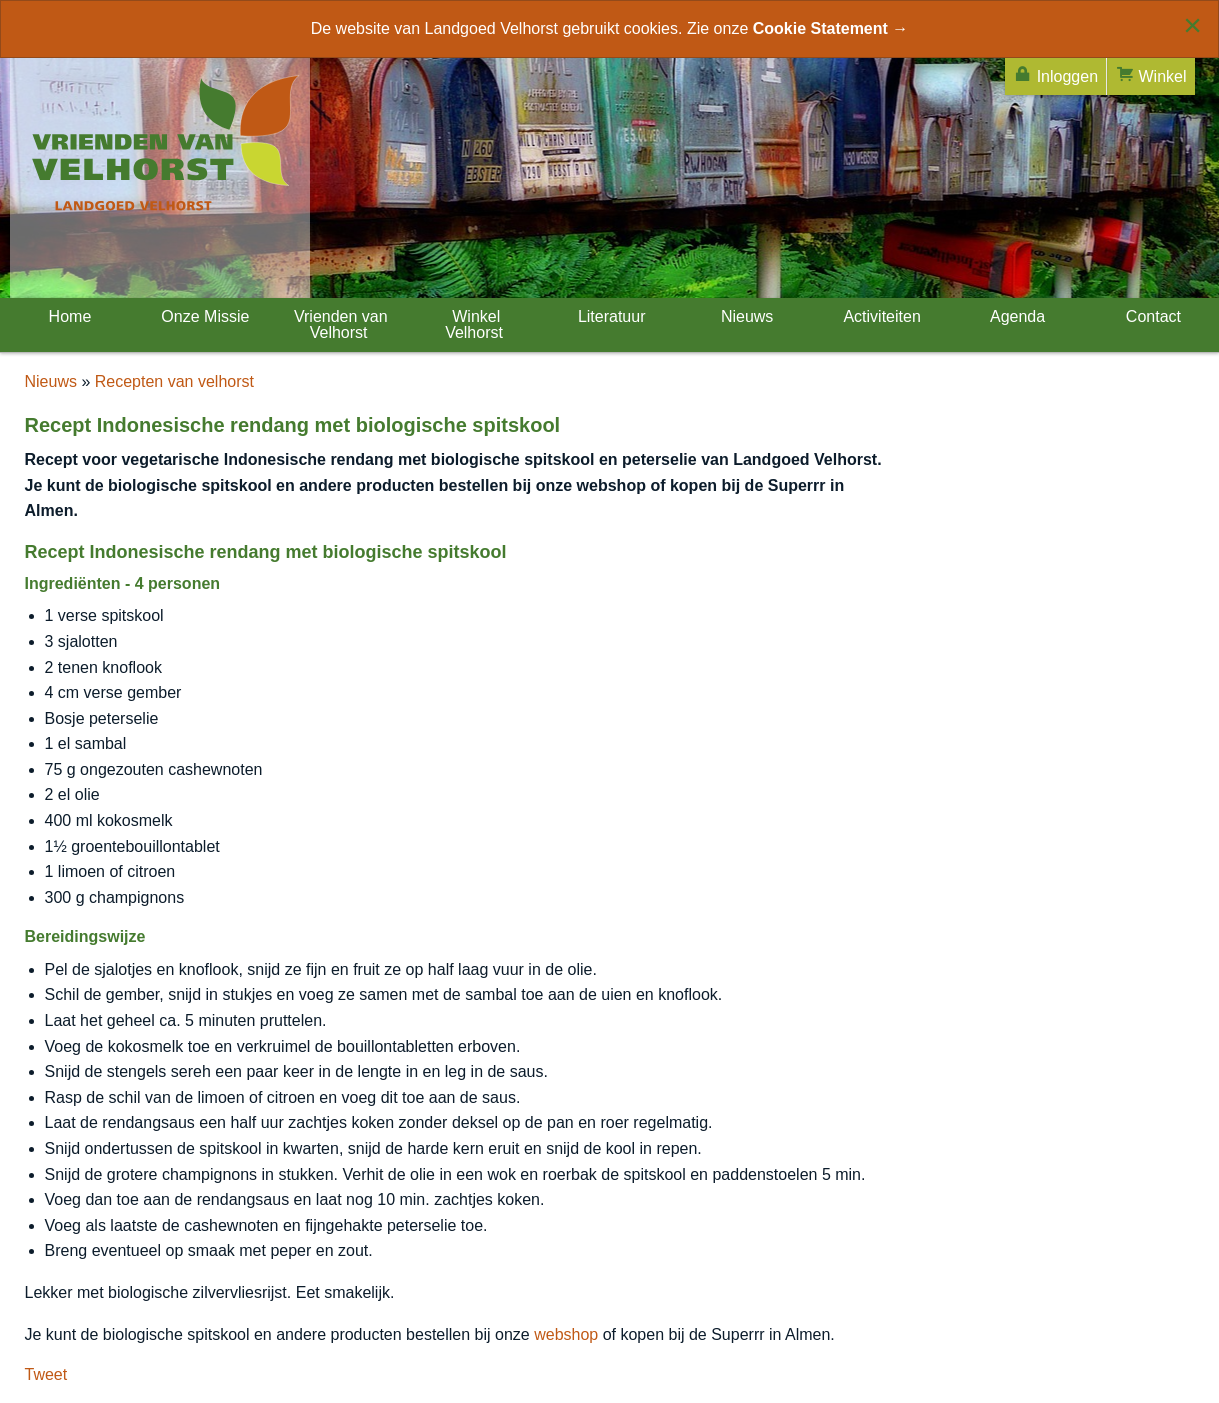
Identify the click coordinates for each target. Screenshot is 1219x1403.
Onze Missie (203, 316)
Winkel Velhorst (474, 324)
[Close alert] (1192, 25)
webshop (566, 1334)
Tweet (46, 1374)
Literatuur (609, 316)
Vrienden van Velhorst (339, 324)
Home (67, 316)
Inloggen (1055, 74)
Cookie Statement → (831, 28)
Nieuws (744, 316)
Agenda (1015, 316)
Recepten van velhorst (174, 381)
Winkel (1150, 74)
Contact (1151, 316)
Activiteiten (880, 316)
